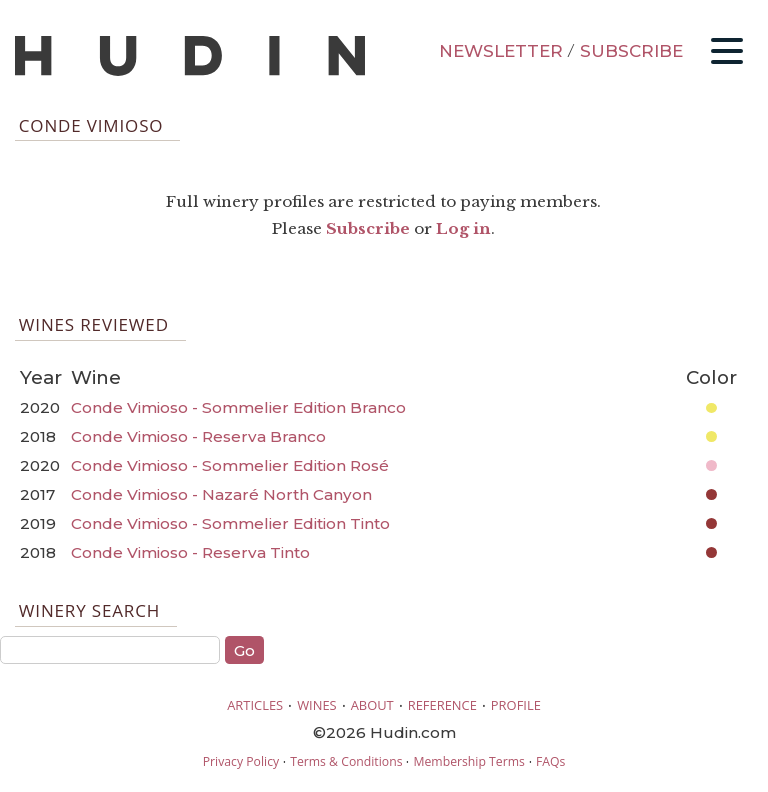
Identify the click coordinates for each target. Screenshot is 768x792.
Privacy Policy (241, 761)
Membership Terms (468, 761)
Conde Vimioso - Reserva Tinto (190, 552)
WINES (317, 705)
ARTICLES (255, 705)
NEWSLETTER (501, 51)
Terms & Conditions (346, 761)
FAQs (550, 761)
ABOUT (372, 705)
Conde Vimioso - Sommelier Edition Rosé (230, 465)
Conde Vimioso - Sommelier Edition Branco (238, 407)
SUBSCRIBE (631, 51)
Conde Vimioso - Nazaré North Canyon (221, 494)
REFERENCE (442, 705)
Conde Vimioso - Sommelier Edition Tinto (230, 523)
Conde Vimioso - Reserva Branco (198, 436)
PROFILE (516, 705)
